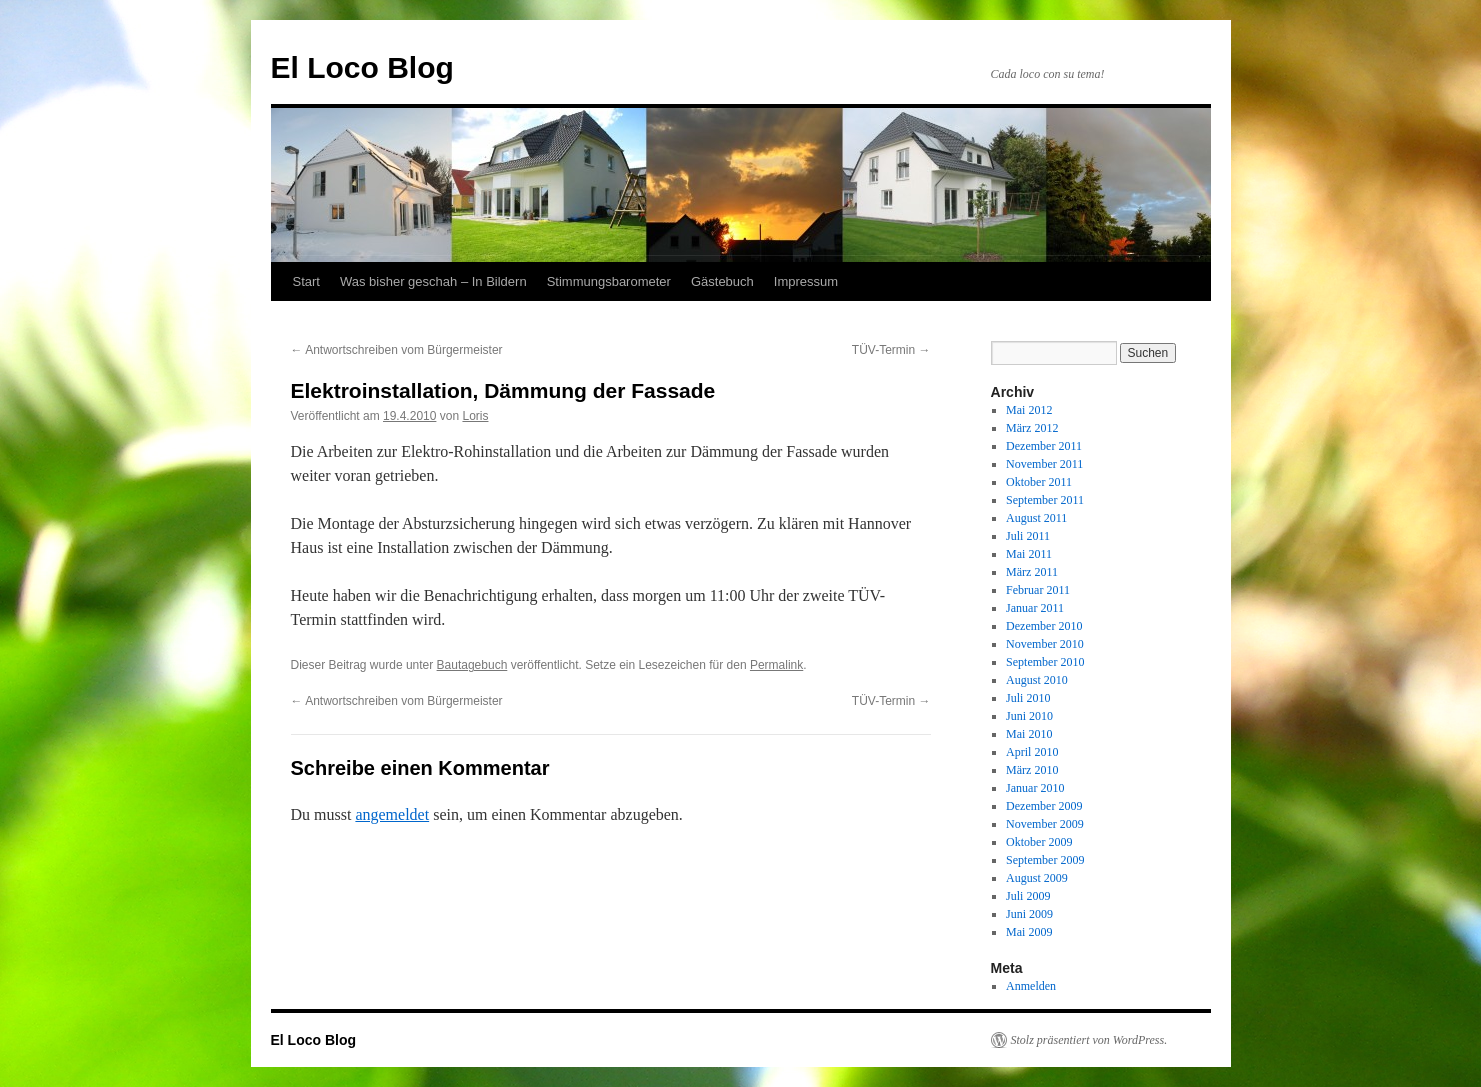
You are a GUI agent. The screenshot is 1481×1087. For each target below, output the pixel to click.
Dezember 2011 (1044, 446)
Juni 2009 (1029, 914)
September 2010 (1045, 662)
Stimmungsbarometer (609, 281)
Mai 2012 (1029, 410)
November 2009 (1045, 824)
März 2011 (1032, 572)
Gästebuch (722, 281)
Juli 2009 (1028, 896)
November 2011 (1044, 464)
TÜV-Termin (891, 350)
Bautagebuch (472, 665)
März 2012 (1032, 428)
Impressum (806, 281)
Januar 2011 (1035, 608)
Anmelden (1031, 986)
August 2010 (1037, 680)
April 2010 (1032, 752)
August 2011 (1036, 518)
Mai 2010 (1029, 734)
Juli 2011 (1028, 536)
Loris (475, 416)
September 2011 (1045, 500)
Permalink (776, 665)
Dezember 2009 (1044, 806)
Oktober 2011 (1039, 482)
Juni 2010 (1029, 716)
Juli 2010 (1028, 698)
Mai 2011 (1029, 554)
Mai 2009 (1029, 932)
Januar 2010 (1035, 788)
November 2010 (1045, 644)
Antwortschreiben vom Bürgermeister (397, 350)
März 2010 (1032, 770)
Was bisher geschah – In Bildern (433, 281)
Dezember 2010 (1044, 626)
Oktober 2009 (1039, 842)
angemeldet (392, 814)
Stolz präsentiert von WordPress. (1089, 1040)
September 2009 (1045, 860)
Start (306, 281)
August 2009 (1037, 878)
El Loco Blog (362, 67)
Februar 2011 (1038, 590)
